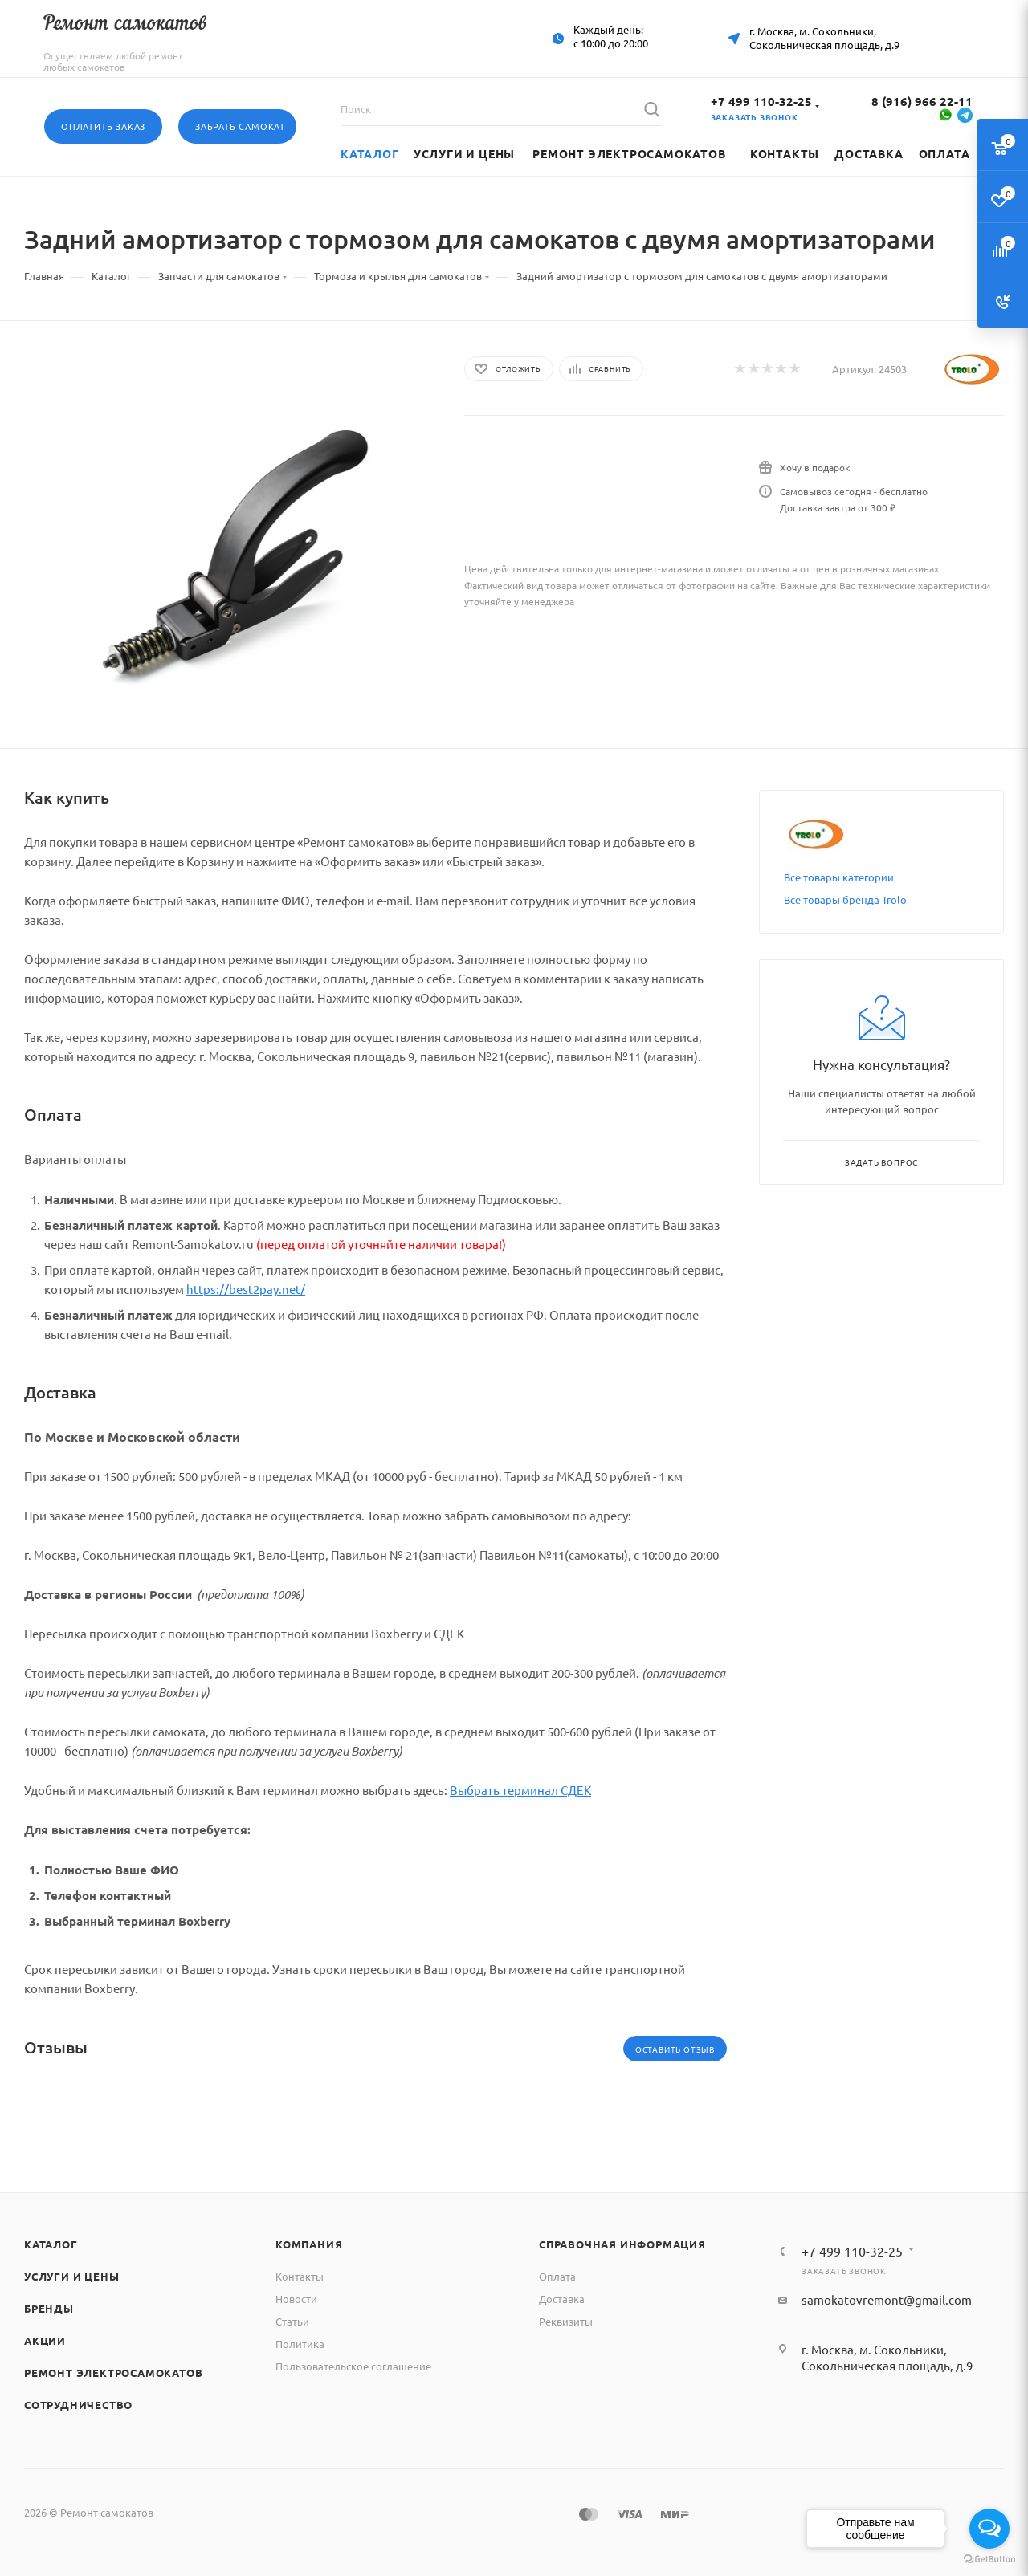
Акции (45, 2340)
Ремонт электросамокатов (113, 2372)
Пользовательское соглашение (353, 2366)
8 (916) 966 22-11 (922, 101)
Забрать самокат (240, 126)
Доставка (562, 2298)
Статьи (292, 2321)
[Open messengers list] (989, 2529)
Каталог (51, 2244)
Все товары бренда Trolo (845, 899)
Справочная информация (622, 2244)
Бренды (49, 2308)
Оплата (557, 2276)
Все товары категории (839, 877)
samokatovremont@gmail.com (887, 2299)
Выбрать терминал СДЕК (520, 1789)
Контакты (299, 2276)
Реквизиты (566, 2321)
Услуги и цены (71, 2276)
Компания (308, 2244)
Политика (299, 2343)
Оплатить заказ (103, 126)
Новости (296, 2298)
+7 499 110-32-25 (761, 101)
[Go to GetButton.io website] (989, 2559)
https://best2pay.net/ (245, 1288)
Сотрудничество (78, 2404)
